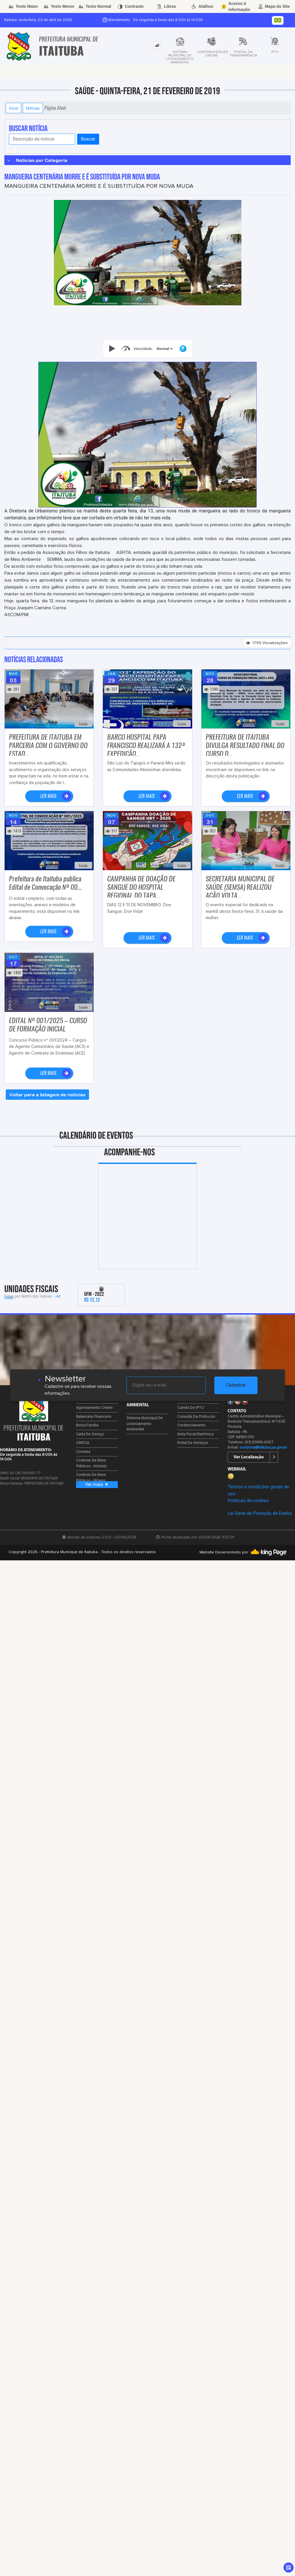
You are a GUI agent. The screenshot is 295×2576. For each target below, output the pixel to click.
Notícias (33, 108)
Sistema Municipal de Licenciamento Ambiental (144, 1423)
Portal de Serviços (192, 1443)
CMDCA (82, 1443)
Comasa (83, 1452)
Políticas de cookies (248, 1500)
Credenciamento (191, 1425)
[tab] (157, 45)
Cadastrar (236, 1385)
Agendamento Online (94, 1408)
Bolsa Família (87, 1425)
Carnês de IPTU (190, 1408)
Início (13, 108)
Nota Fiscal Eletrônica (195, 1434)
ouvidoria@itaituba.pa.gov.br (263, 1447)
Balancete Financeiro (93, 1417)
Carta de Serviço (90, 1434)
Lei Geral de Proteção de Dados (260, 1513)
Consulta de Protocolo (196, 1417)
